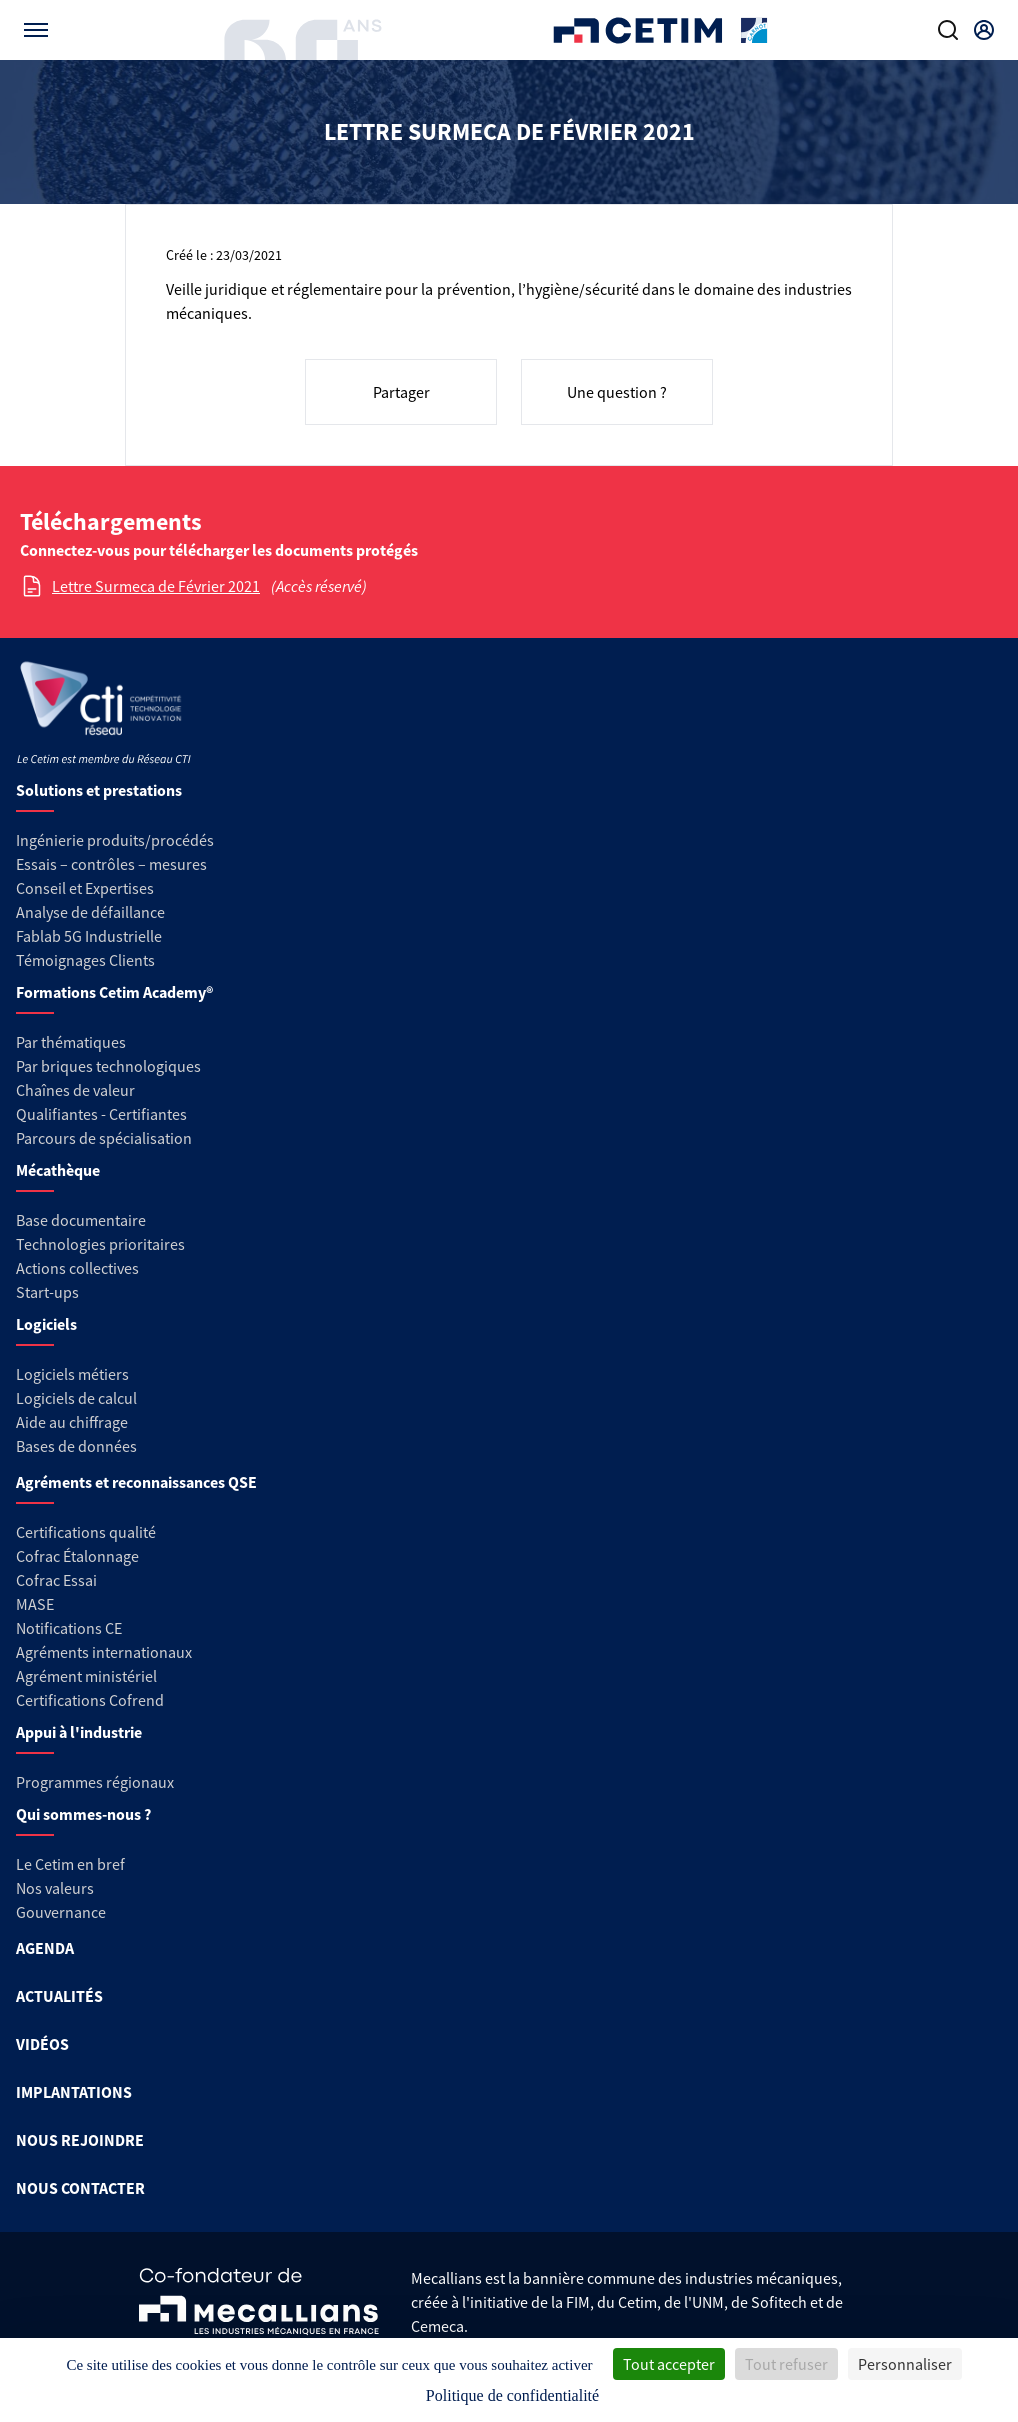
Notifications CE (69, 1628)
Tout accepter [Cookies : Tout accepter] (669, 2364)
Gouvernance (61, 1912)
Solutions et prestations (99, 790)
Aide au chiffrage (72, 1422)
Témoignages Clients (85, 960)
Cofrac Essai (56, 1580)
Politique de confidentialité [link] (512, 2395)
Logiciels (46, 1324)
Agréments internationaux (104, 1652)
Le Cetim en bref (70, 1864)
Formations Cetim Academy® (114, 992)
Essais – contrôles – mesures (111, 864)
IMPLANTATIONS (74, 2092)
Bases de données (76, 1446)
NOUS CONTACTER (80, 2188)
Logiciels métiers (72, 1374)
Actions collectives (77, 1268)
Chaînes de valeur (75, 1090)
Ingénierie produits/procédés (115, 840)
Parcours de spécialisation (104, 1138)
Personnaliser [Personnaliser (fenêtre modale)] (905, 2364)
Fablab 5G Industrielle (89, 936)
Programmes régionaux (95, 1782)
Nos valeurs (55, 1888)
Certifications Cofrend (90, 1700)
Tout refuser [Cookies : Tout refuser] (786, 2364)
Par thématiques (71, 1042)
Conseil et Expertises (85, 888)
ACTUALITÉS (59, 1996)
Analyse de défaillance (90, 912)
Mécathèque (58, 1170)
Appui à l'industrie (79, 1732)
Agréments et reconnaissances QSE (136, 1482)
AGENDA (45, 1948)
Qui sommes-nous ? (83, 1814)
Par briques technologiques (108, 1066)
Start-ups (47, 1292)
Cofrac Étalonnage (77, 1556)
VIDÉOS (42, 2044)
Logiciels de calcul (76, 1398)
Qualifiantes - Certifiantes (101, 1114)
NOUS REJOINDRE (80, 2140)
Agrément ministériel (86, 1676)
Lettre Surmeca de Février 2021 (156, 586)
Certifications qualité (86, 1532)
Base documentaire (81, 1220)
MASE (35, 1604)
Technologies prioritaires (100, 1244)
